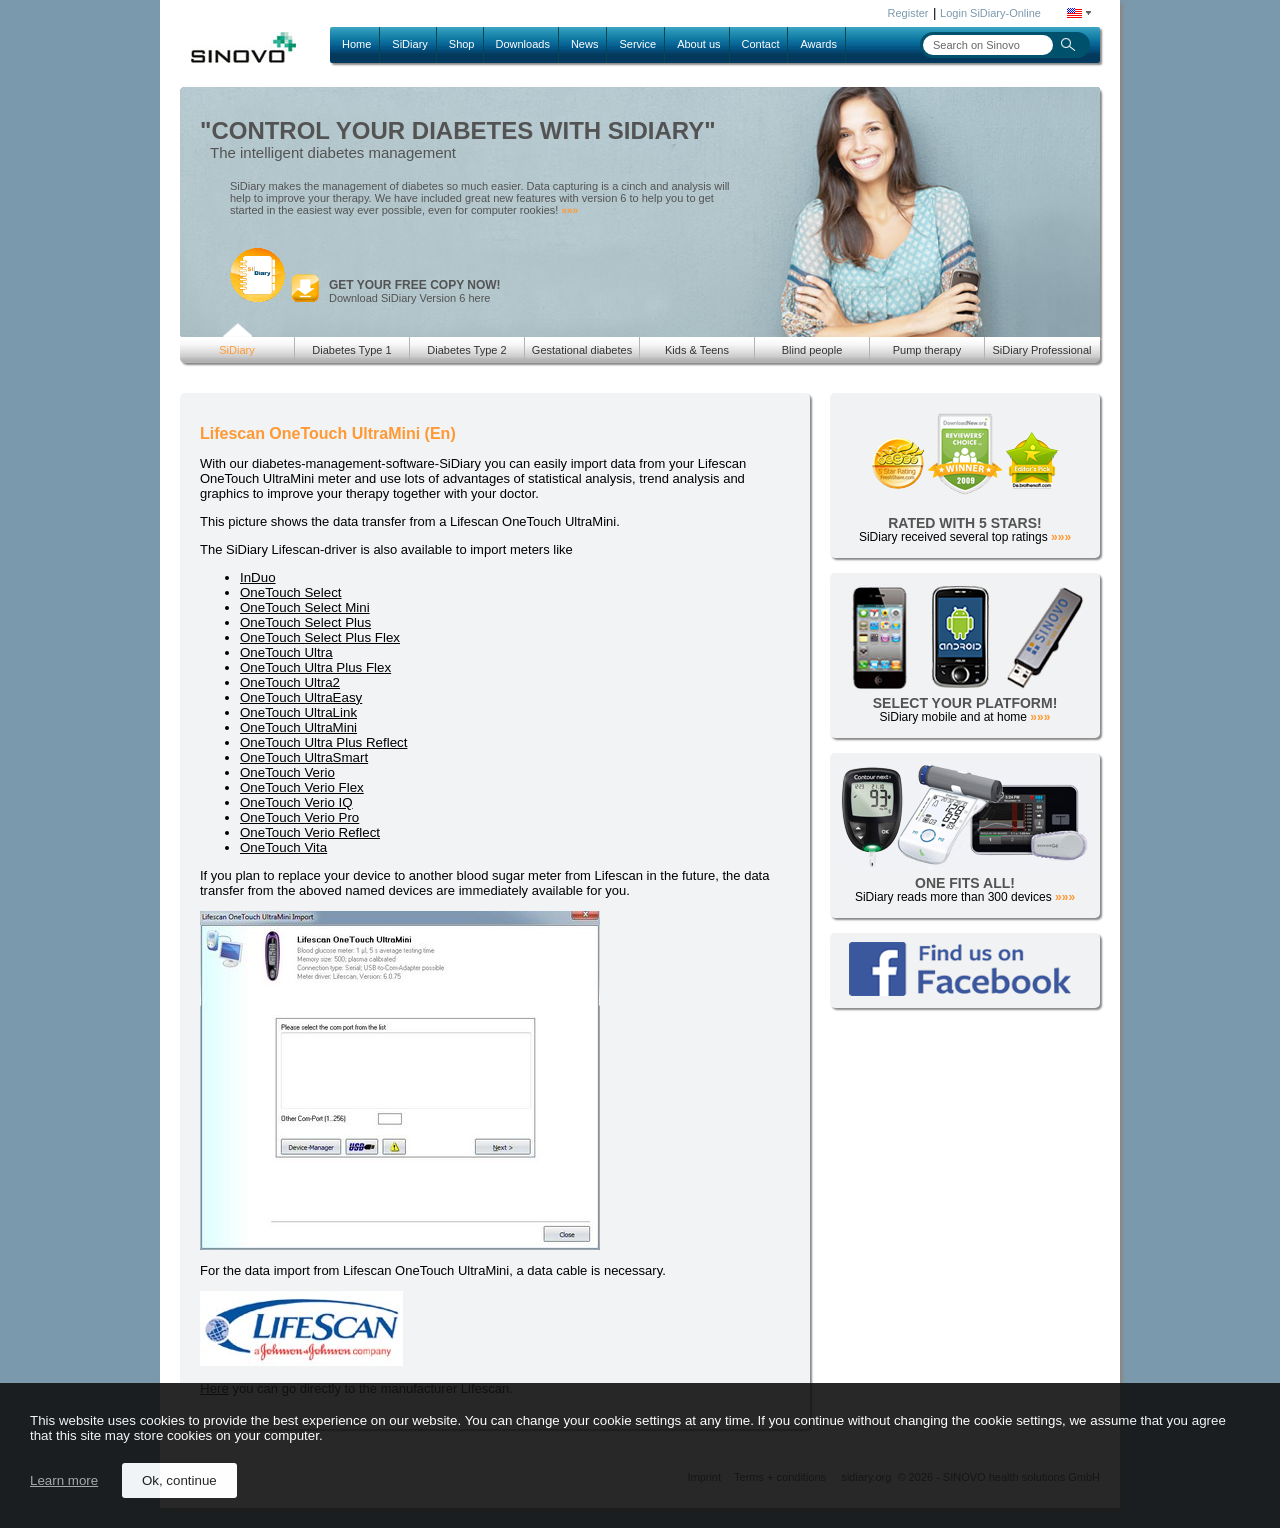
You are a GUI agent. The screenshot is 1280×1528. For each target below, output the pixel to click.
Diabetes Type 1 (351, 350)
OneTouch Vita (283, 847)
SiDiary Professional (1041, 350)
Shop (462, 44)
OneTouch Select (291, 592)
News (585, 44)
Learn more (64, 1480)
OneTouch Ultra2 (290, 682)
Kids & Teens (697, 350)
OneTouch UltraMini (298, 727)
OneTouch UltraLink (298, 712)
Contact (761, 44)
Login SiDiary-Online (990, 13)
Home (356, 44)
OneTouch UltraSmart (304, 757)
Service (637, 44)
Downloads (523, 44)
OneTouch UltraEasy (301, 697)
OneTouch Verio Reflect (310, 832)
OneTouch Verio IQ (296, 802)
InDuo (258, 577)
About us (698, 44)
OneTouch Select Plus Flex (320, 637)
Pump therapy (927, 350)
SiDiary (409, 44)
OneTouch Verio (287, 772)
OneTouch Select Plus (305, 622)
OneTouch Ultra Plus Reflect (323, 742)
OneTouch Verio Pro (299, 817)
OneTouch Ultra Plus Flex (315, 667)
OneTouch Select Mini (305, 607)
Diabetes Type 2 (466, 350)
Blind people (812, 350)
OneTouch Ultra (286, 652)
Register (908, 13)
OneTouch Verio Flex (302, 787)
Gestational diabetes (582, 350)
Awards (818, 44)
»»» (569, 210)
